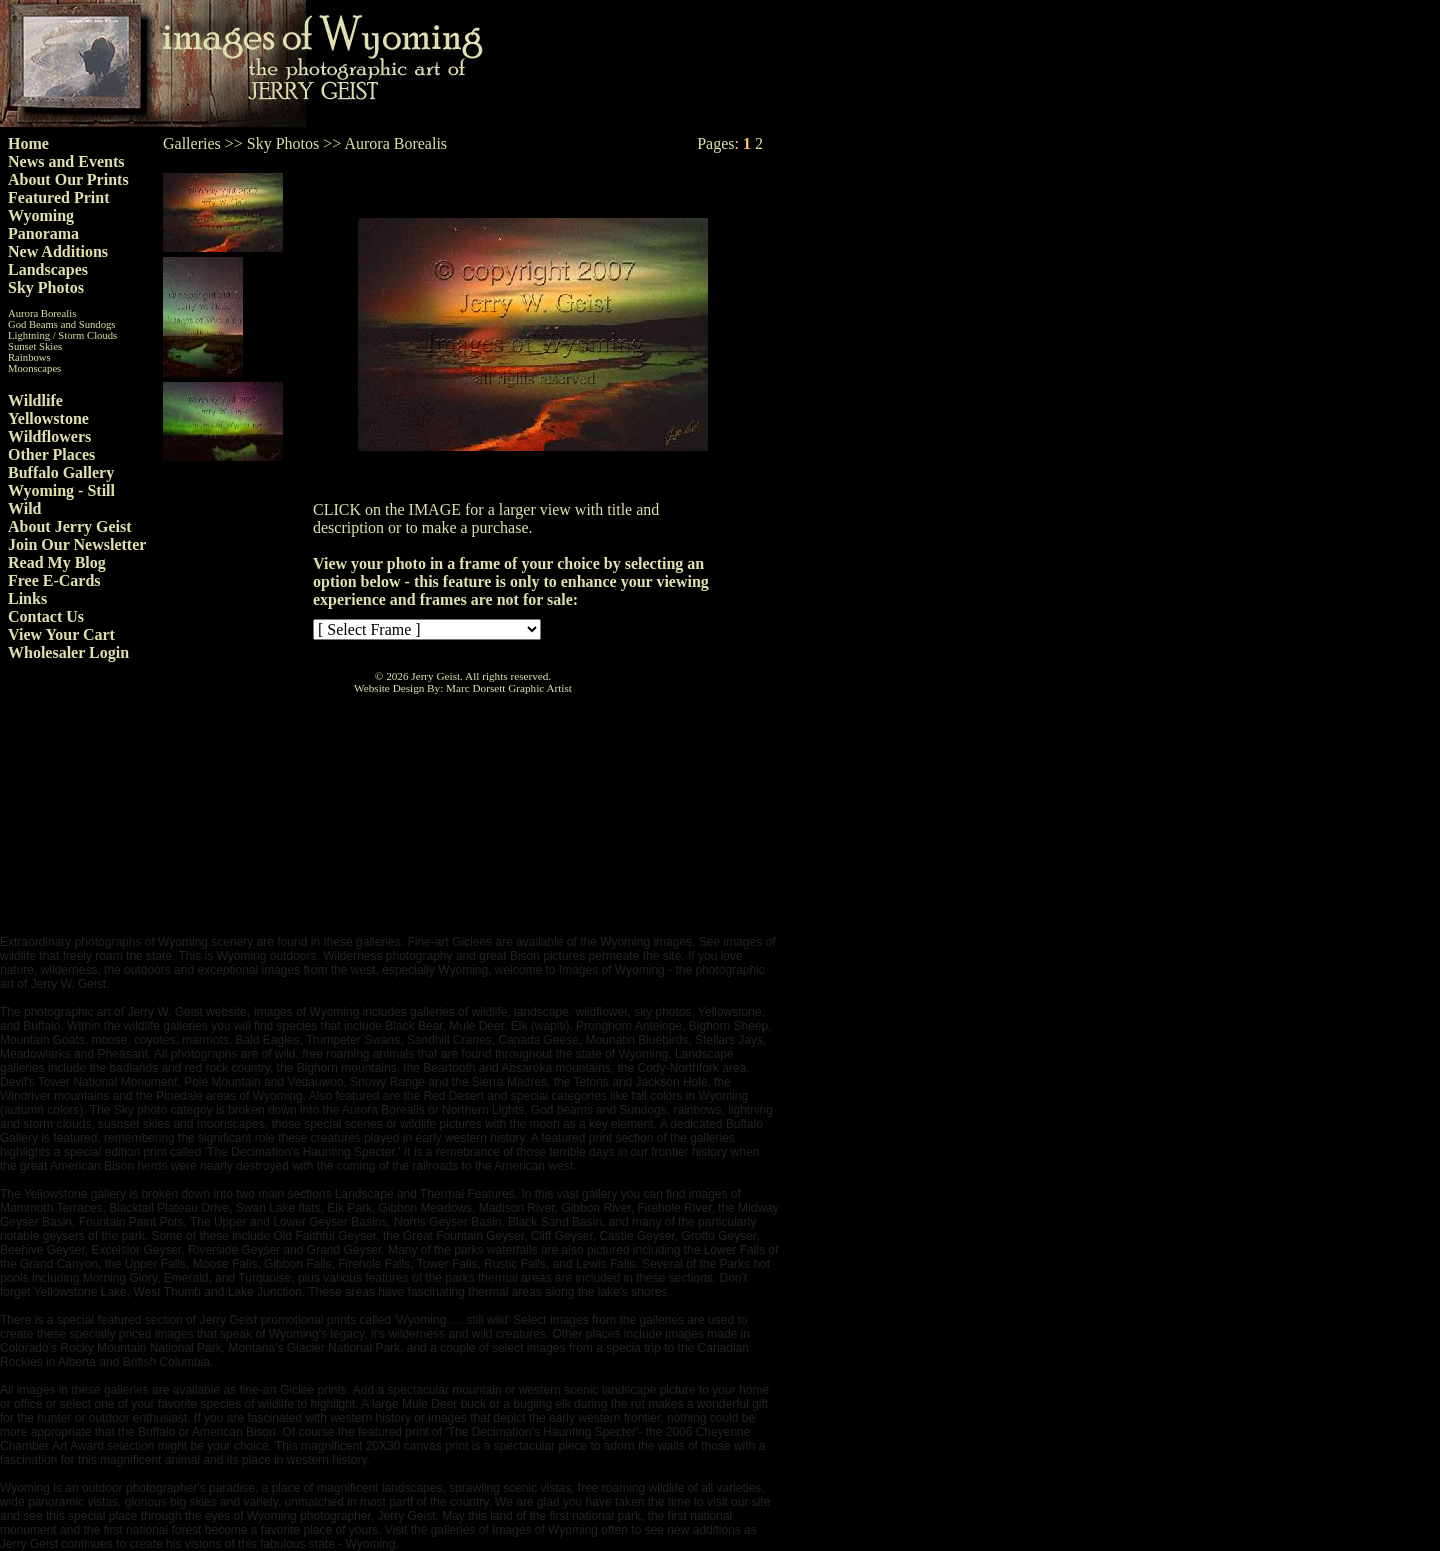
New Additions (58, 251)
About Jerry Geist (70, 526)
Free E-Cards (54, 580)
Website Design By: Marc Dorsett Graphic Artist (463, 688)
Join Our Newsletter (77, 544)
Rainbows (29, 357)
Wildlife (35, 400)
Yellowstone (48, 418)
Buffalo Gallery (61, 472)
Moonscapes (34, 368)
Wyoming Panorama (43, 224)
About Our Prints (68, 179)
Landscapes (48, 269)
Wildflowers (49, 436)
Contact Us (46, 616)
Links (27, 598)
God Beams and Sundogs (61, 324)
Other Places (51, 454)
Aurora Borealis (42, 313)
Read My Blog (57, 562)
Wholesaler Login (68, 652)
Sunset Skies (35, 346)
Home (28, 143)
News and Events (66, 161)
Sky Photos (46, 287)
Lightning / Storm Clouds (62, 335)
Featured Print (58, 197)
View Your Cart (61, 634)
